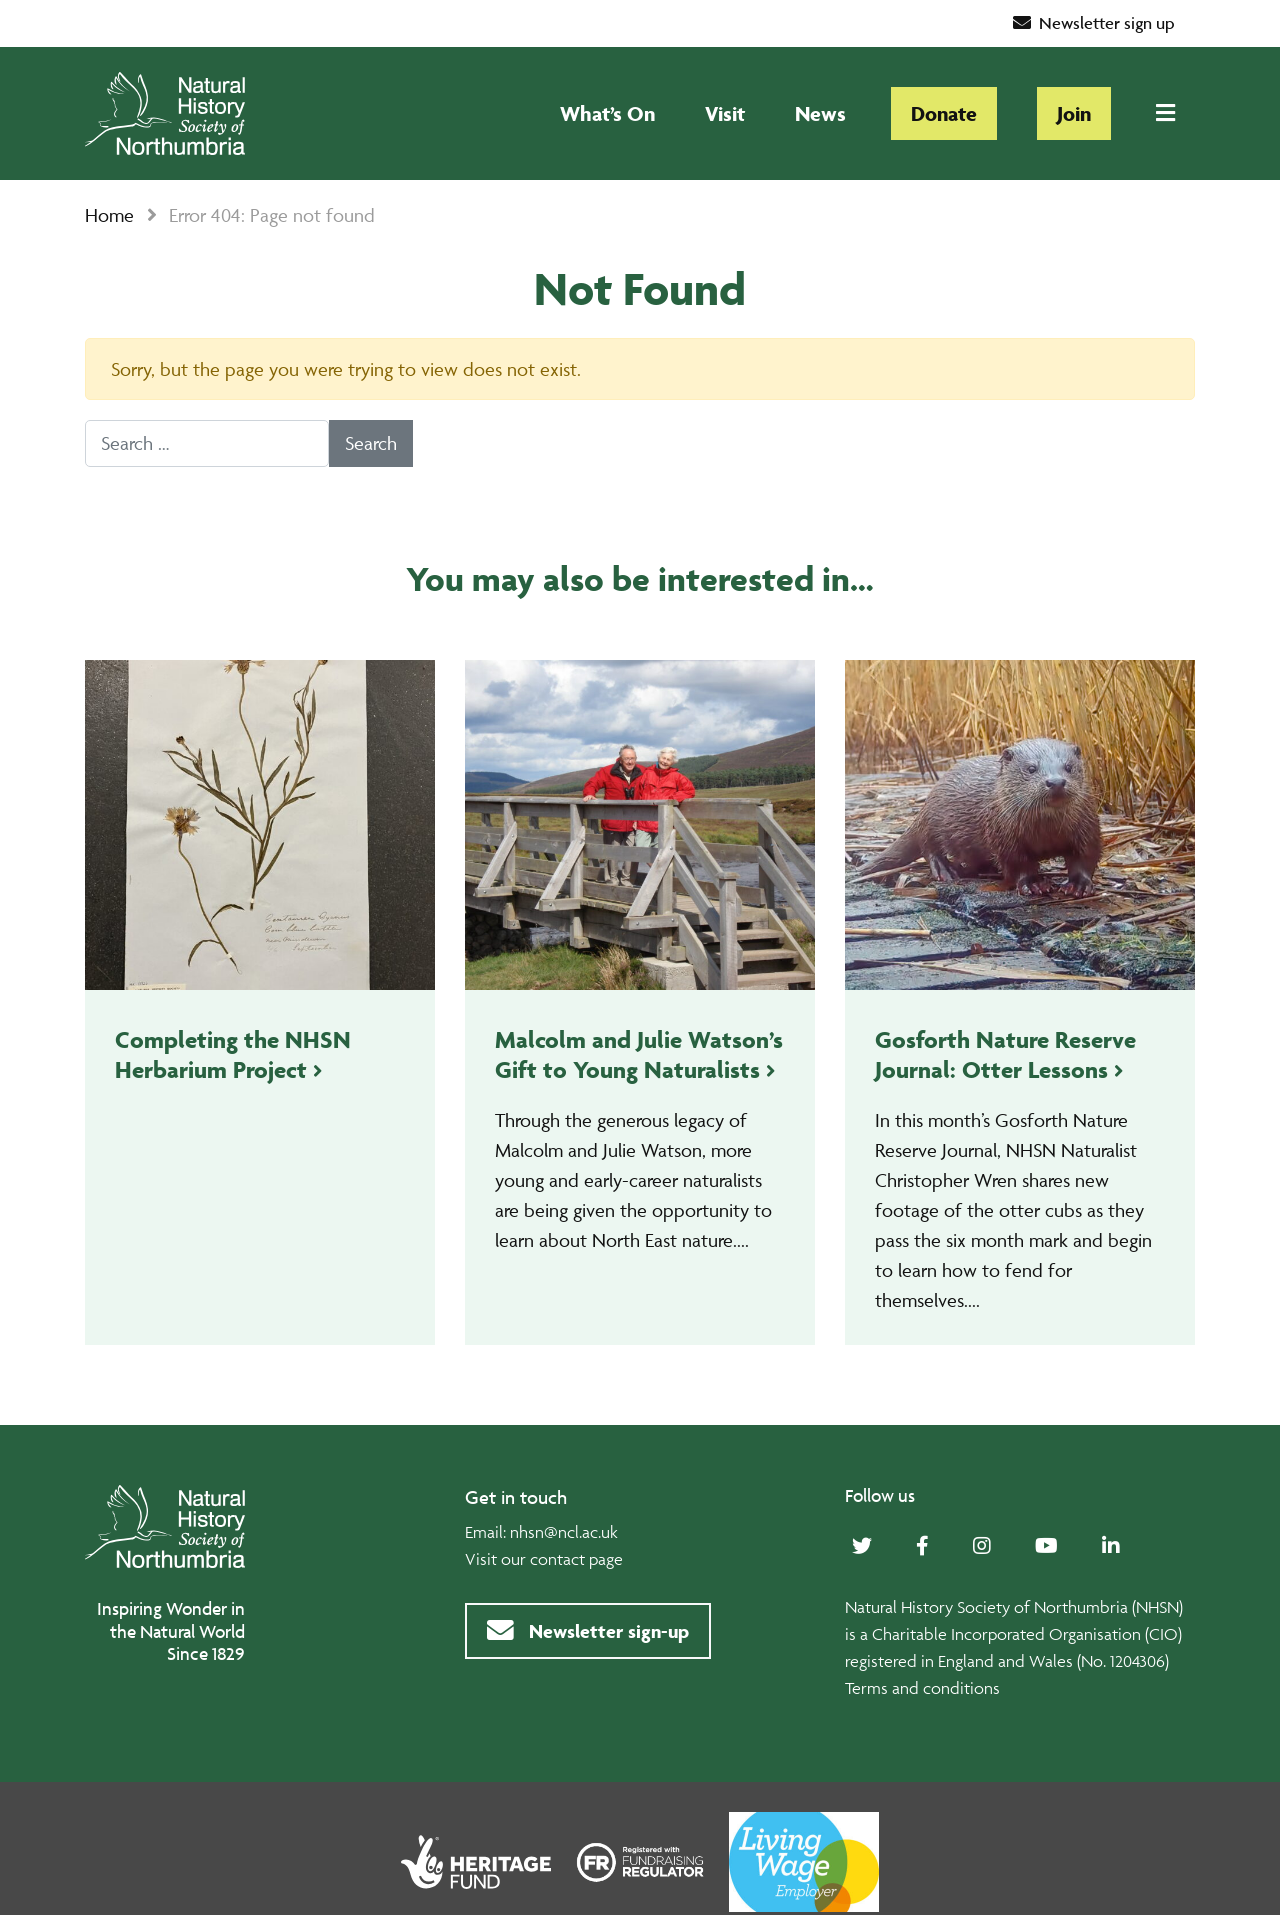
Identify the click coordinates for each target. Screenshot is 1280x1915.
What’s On (607, 113)
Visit (725, 113)
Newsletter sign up (1094, 23)
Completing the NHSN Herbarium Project (233, 1054)
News (820, 113)
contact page (576, 1559)
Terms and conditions (922, 1688)
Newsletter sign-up (588, 1631)
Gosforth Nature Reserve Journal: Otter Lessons (1005, 1054)
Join (1074, 113)
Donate (944, 113)
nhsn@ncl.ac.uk (564, 1532)
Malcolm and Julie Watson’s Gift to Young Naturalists (639, 1054)
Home (109, 215)
